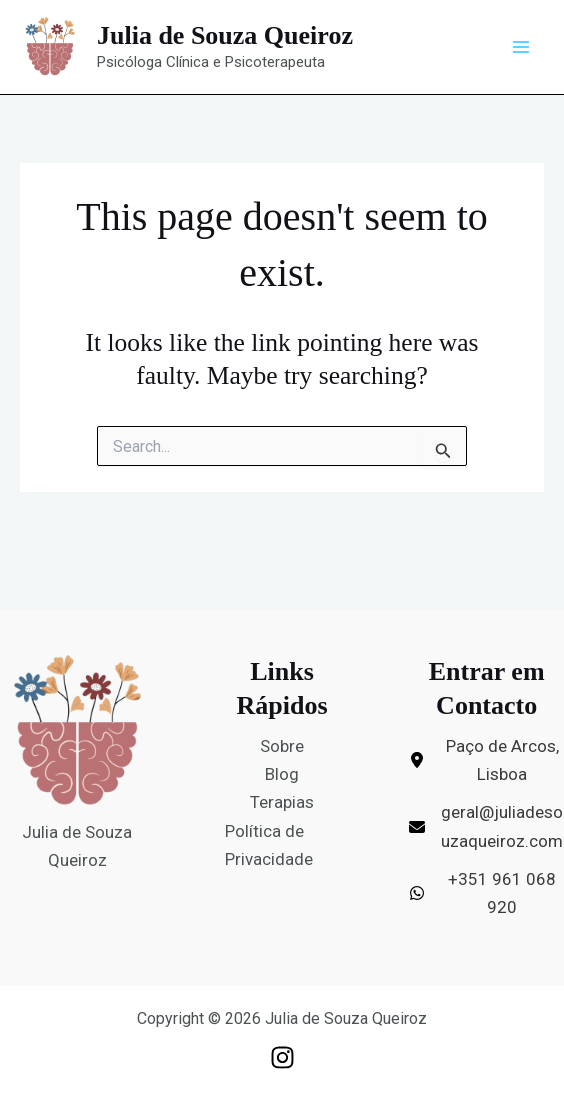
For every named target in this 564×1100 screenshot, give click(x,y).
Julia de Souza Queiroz (225, 35)
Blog (282, 774)
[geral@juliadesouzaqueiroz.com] (486, 826)
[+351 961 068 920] (486, 893)
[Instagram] (282, 1057)
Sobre (282, 746)
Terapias (282, 802)
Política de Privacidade (269, 845)
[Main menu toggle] (522, 47)
